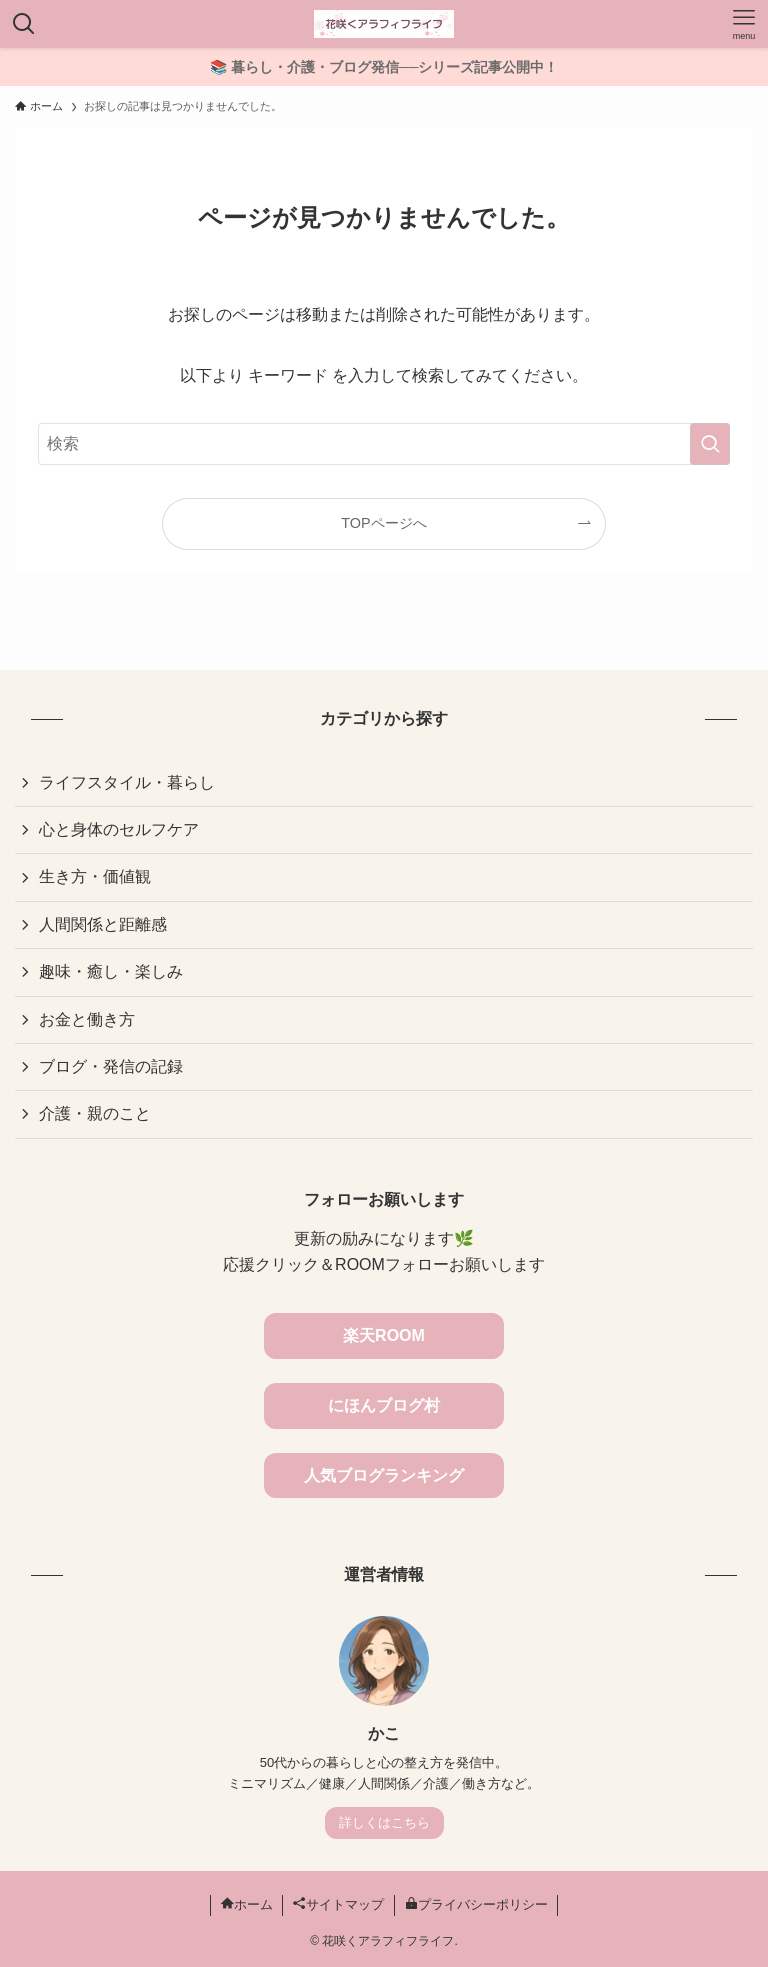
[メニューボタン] (744, 24)
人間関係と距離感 (103, 924)
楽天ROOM (384, 1335)
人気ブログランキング (384, 1475)
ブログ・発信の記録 (111, 1066)
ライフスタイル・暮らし (127, 782)
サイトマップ (338, 1904)
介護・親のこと (95, 1113)
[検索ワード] (383, 444)
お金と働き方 (87, 1019)
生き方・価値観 (95, 876)
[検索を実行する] (710, 444)
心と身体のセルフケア (119, 829)
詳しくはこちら (384, 1822)
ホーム (247, 1904)
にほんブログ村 (384, 1405)
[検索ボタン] (24, 24)
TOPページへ (383, 523)
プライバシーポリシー (476, 1904)
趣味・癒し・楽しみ (111, 971)
